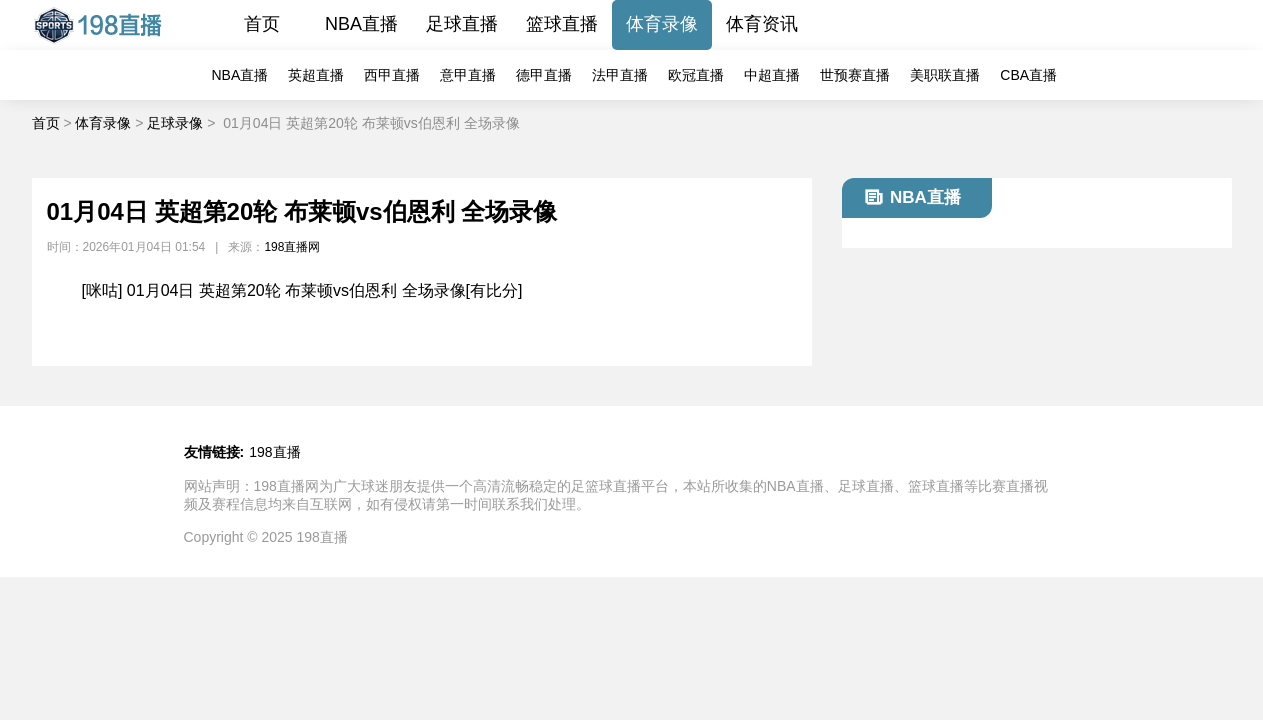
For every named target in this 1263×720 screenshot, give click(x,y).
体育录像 (662, 24)
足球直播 (462, 24)
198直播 (274, 452)
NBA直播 (361, 24)
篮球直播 (562, 24)
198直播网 (292, 247)
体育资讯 (762, 24)
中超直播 (772, 75)
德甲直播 (544, 75)
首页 (262, 24)
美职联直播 (945, 75)
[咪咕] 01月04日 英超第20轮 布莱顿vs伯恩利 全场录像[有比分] (302, 290)
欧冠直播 (696, 75)
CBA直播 (1028, 75)
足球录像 (175, 123)
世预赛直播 (855, 75)
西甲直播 (392, 75)
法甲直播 (620, 75)
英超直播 (316, 75)
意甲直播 (468, 75)
